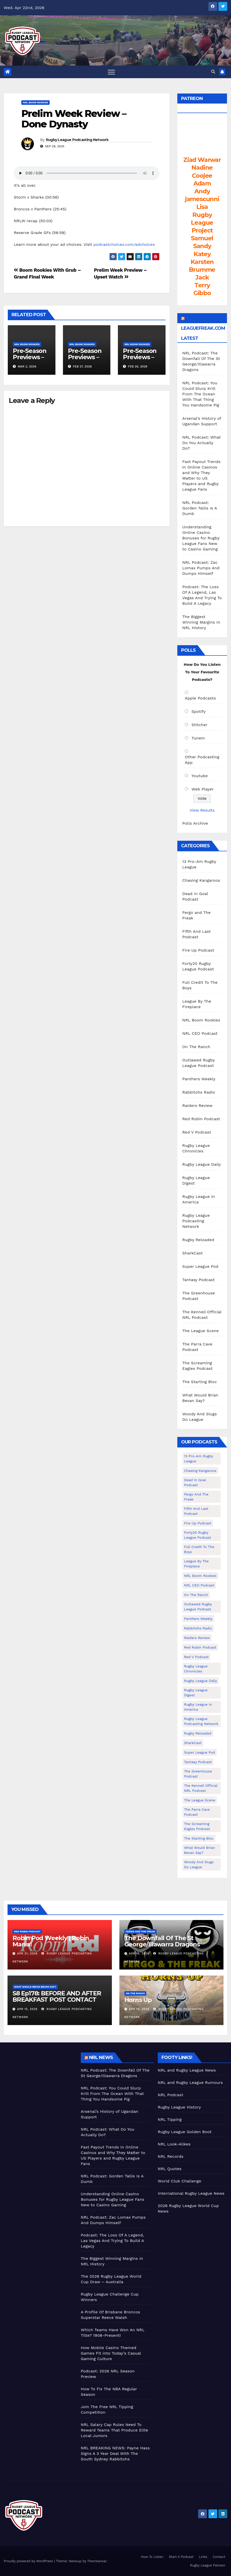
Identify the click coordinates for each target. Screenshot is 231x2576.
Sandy (202, 246)
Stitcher (199, 724)
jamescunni (202, 199)
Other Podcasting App (202, 760)
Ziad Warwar (202, 159)
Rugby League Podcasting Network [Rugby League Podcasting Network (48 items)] (201, 1721)
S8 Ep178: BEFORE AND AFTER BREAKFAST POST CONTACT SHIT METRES (57, 1999)
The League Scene (200, 1330)
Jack (202, 277)
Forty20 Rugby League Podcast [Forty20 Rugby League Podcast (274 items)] (197, 1534)
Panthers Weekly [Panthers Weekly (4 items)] (198, 1619)
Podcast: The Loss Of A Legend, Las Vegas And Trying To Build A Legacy (112, 2241)
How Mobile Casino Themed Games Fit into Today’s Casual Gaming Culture (111, 2353)
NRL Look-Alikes (174, 2144)
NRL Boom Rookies (35, 102)
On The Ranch (196, 1046)
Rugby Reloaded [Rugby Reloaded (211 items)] (197, 1733)
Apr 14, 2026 (139, 2009)
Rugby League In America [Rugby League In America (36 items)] (198, 1706)
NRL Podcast (170, 2094)
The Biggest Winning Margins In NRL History (201, 622)
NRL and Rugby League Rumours (190, 2082)
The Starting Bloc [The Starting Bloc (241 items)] (199, 1838)
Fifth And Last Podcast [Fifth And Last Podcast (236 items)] (196, 1511)
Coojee (202, 175)
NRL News (101, 2057)
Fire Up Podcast (198, 950)
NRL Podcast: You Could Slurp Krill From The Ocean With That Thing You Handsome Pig (200, 394)
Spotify (198, 711)
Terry (202, 285)
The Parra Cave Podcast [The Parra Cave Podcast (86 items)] (197, 1811)
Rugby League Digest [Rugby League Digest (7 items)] (196, 1692)
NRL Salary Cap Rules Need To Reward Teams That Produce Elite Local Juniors (114, 2430)
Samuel (202, 238)
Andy (202, 191)
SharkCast (192, 1253)
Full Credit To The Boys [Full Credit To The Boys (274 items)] (199, 1549)
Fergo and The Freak (140, 1931)
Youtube (199, 775)
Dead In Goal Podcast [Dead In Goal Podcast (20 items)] (195, 1482)
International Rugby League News (191, 2193)
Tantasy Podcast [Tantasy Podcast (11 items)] (198, 1762)
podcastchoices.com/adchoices (124, 244)
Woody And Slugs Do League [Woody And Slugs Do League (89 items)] (199, 1864)
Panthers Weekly (198, 1078)
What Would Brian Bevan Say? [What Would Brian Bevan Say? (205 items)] (199, 1850)
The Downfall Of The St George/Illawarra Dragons (162, 1941)
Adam (202, 183)
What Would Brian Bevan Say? (35, 1986)
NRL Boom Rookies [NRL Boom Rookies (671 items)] (200, 1576)
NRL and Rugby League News (187, 2070)
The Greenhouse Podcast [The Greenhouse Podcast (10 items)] (198, 1773)
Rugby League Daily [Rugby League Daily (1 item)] (200, 1681)
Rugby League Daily (201, 1164)
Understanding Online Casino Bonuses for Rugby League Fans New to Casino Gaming (200, 538)
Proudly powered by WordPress (29, 2561)
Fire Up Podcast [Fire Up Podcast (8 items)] (197, 1523)
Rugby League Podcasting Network (77, 139)
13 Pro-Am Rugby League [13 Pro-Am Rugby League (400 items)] (198, 1458)
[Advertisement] (38, 2083)
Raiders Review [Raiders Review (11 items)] (197, 1638)
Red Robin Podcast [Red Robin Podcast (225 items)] (200, 1647)
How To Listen (152, 2557)
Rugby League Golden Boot (184, 2131)
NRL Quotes (170, 2168)
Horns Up (138, 1999)
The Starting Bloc (199, 1381)
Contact (219, 2557)
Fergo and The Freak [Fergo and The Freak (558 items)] (196, 1496)
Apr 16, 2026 (139, 1953)
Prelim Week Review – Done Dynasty (73, 119)
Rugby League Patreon (207, 2565)
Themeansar (97, 2561)
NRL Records (170, 2156)
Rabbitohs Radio (198, 1092)
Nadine (202, 167)
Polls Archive (195, 823)
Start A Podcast (181, 2557)
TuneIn (198, 738)
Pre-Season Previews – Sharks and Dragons (140, 360)
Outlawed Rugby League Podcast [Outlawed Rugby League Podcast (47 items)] (198, 1606)
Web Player (202, 789)
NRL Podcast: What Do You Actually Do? (201, 443)
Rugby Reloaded (198, 1239)
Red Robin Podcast (201, 1118)
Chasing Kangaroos (201, 880)
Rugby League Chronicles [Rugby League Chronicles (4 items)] (196, 1668)
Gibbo (202, 293)
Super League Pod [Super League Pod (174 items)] (199, 1752)
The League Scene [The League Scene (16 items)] (199, 1800)
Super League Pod (200, 1266)
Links (203, 2557)
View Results (202, 810)
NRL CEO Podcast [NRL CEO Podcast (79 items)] (199, 1585)
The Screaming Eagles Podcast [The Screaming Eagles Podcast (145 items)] (197, 1826)
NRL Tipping (170, 2119)
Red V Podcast (196, 1132)
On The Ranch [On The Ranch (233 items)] (196, 1595)
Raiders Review (197, 1105)
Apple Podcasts (200, 698)
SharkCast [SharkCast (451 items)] (193, 1743)
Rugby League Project (202, 222)
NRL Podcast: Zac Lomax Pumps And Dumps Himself (201, 568)
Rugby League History (179, 2107)
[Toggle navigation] (111, 72)
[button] (213, 71)
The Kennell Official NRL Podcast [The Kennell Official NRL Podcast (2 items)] (201, 1788)
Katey (202, 254)
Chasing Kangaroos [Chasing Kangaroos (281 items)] (200, 1471)
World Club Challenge (179, 2181)
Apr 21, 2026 (27, 1953)
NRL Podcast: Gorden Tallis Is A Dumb (199, 508)
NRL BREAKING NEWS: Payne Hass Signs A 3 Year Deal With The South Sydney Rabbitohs (115, 2453)
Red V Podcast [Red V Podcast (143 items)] (196, 1657)
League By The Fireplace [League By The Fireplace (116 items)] (196, 1563)
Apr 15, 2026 (27, 2009)
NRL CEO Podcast (200, 1033)
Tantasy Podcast (198, 1279)
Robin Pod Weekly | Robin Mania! (51, 1941)
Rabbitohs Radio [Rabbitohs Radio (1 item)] (198, 1628)
